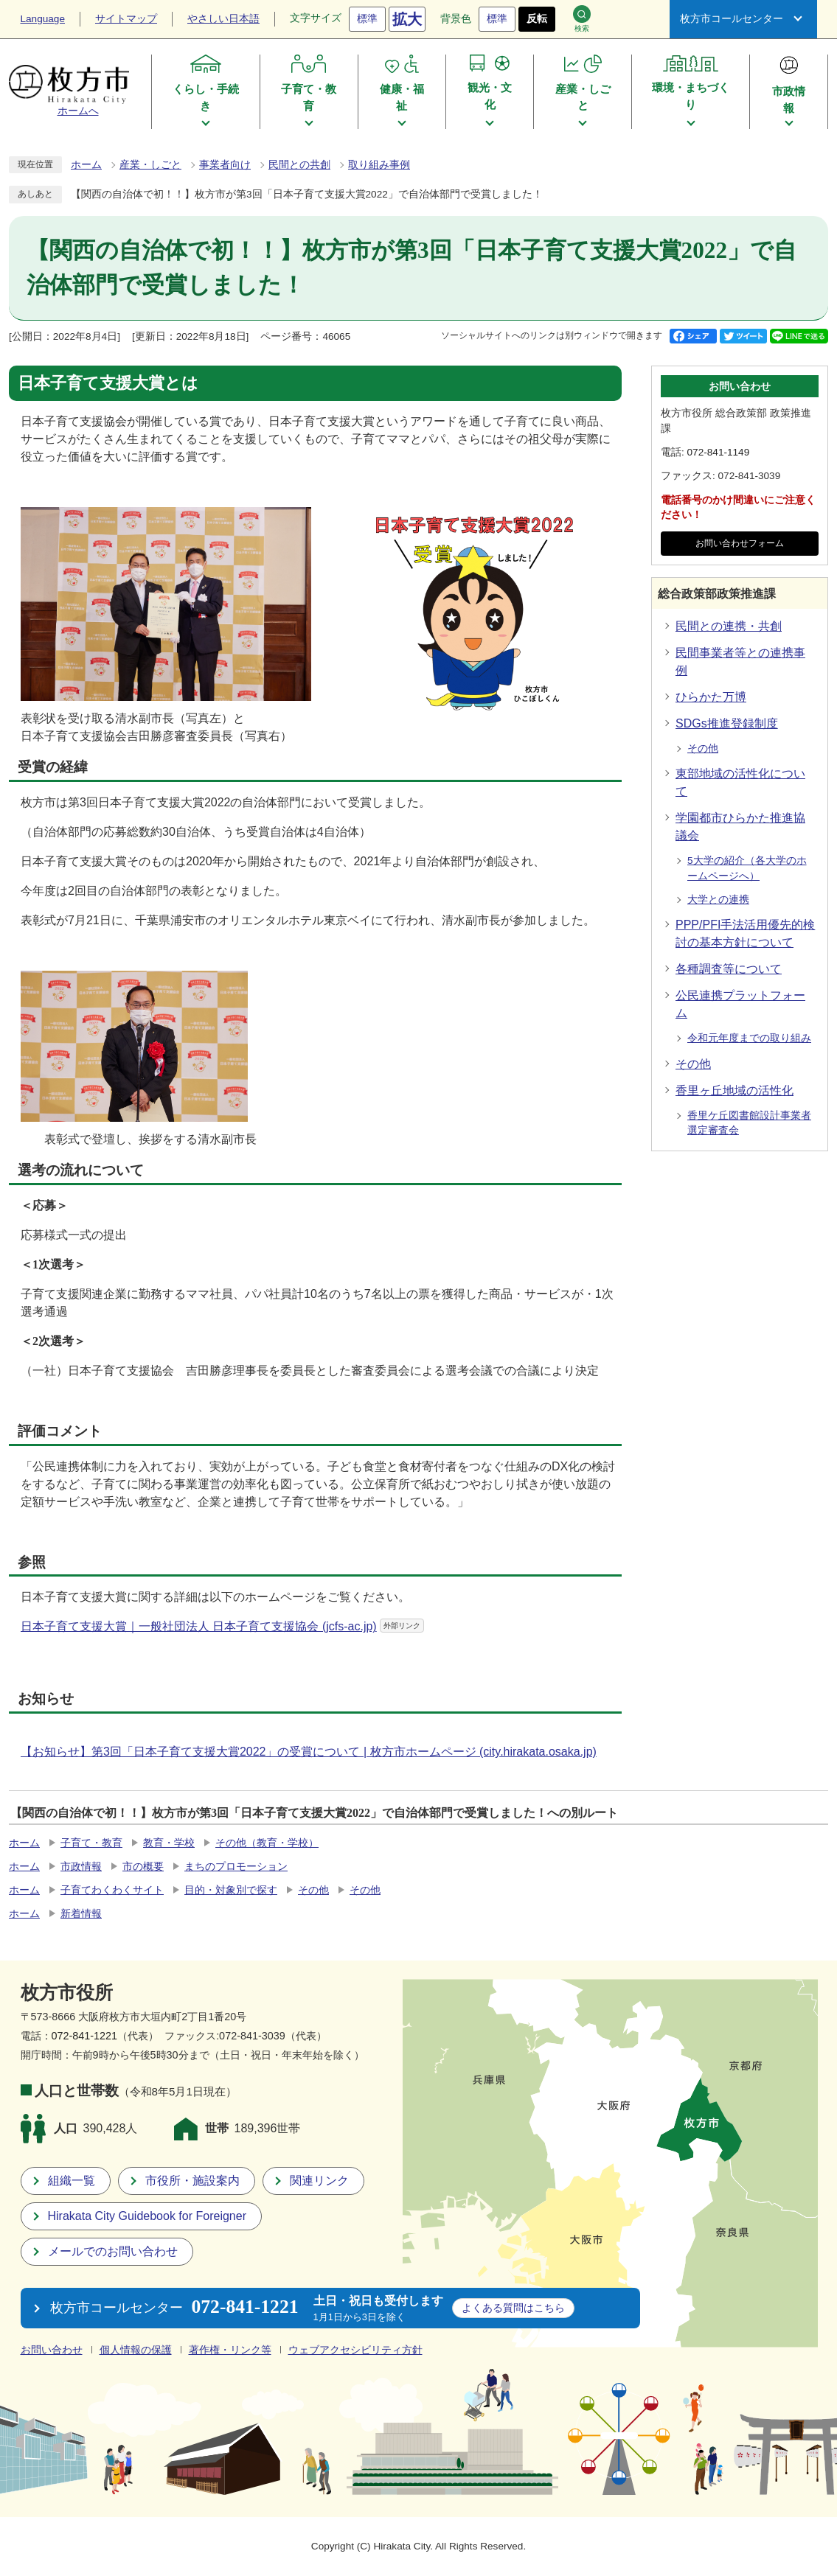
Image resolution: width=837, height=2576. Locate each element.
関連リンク (319, 2180)
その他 (702, 748)
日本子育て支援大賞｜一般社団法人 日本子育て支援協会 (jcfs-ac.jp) (222, 1626)
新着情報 (81, 1913)
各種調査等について (728, 969)
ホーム (86, 164)
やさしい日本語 (223, 18)
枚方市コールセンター (731, 18)
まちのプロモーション (236, 1866)
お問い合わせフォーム (739, 543)
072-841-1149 (718, 452)
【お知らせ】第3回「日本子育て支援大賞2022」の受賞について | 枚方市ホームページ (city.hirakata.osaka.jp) (309, 1751)
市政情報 (81, 1866)
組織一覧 (71, 2180)
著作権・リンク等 (230, 2350)
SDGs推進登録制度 (726, 723)
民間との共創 (299, 164)
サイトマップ (126, 18)
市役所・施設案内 (192, 2180)
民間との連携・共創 (728, 626)
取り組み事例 (379, 164)
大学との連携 (718, 899)
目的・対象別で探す (230, 1890)
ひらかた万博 (710, 697)
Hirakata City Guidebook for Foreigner (147, 2216)
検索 (582, 18)
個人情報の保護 (136, 2350)
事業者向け (225, 164)
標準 (367, 18)
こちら (513, 2308)
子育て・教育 (91, 1843)
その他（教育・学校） (267, 1843)
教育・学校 (169, 1843)
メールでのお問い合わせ (113, 2251)
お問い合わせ (52, 2350)
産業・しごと (150, 164)
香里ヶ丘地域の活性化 (734, 1090)
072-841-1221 (85, 2036)
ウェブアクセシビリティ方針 (355, 2350)
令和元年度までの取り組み (749, 1038)
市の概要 (143, 1866)
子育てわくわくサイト (112, 1890)
